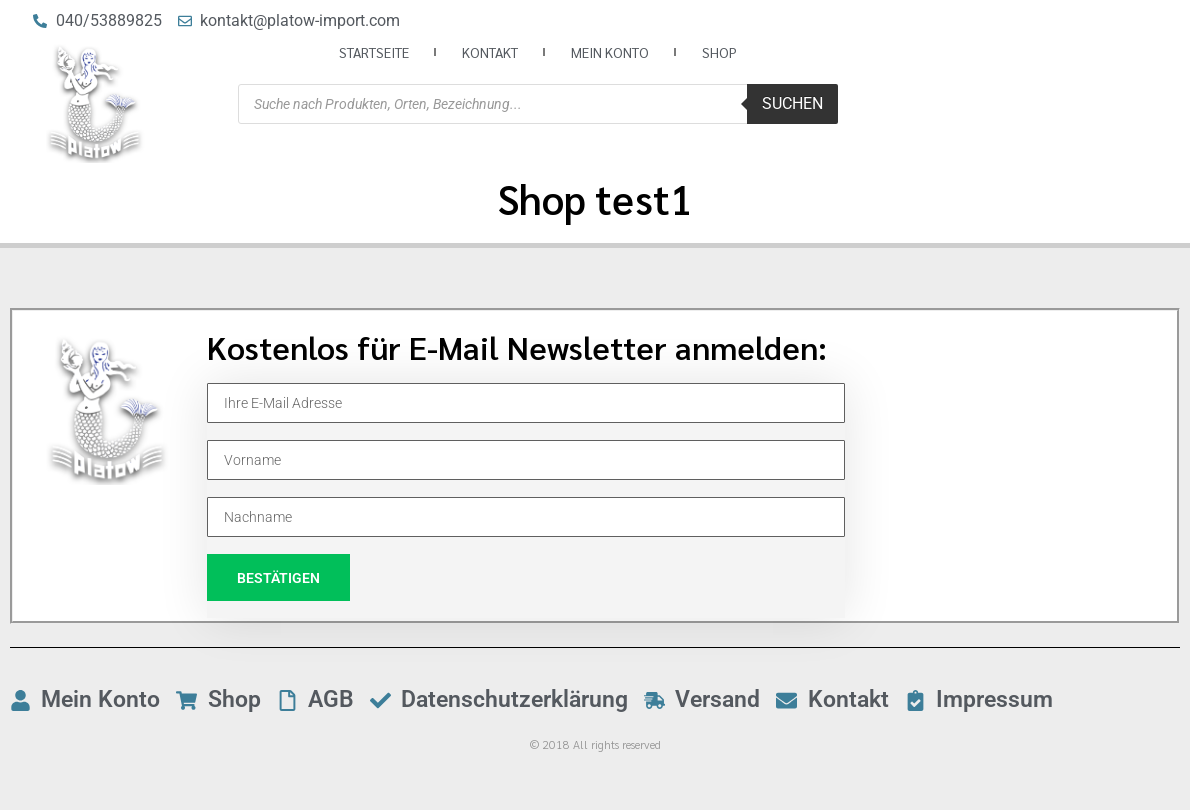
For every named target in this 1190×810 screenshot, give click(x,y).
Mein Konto (610, 52)
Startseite (374, 52)
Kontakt (490, 52)
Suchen (792, 103)
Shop (719, 52)
